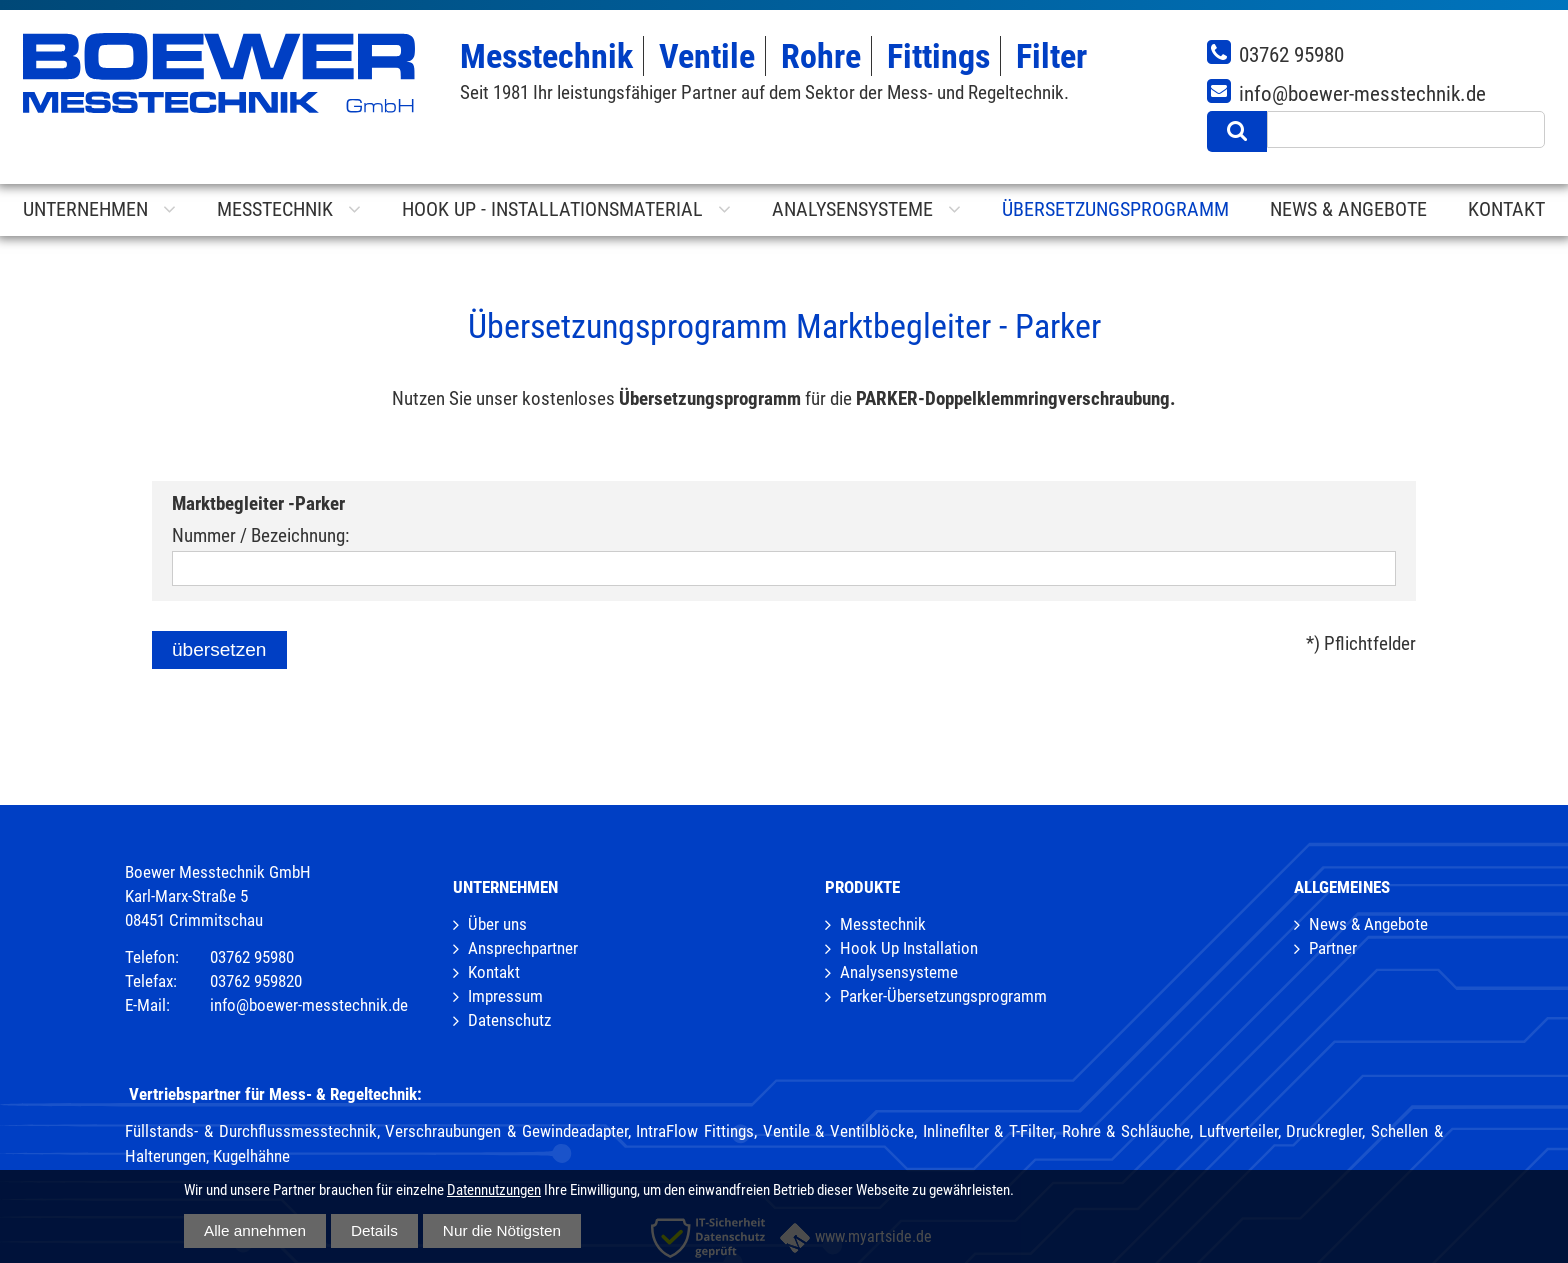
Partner (1333, 948)
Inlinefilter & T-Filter (988, 1131)
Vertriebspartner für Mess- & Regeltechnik (273, 1094)
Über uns (497, 924)
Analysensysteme (899, 972)
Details (374, 1230)
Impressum (505, 996)
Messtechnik (883, 924)
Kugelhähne (251, 1156)
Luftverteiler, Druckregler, (1282, 1131)
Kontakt (494, 972)
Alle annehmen (255, 1230)
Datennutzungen (494, 1190)
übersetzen (219, 649)
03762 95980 (1291, 54)
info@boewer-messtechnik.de (1362, 93)
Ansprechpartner (523, 948)
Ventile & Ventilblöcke (838, 1131)
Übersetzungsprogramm (1115, 209)
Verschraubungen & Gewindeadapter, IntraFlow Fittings (569, 1131)
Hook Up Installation (909, 948)
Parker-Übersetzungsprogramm (943, 996)
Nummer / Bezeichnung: (260, 535)
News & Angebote (1368, 924)
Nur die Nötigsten (502, 1230)
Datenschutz (509, 1020)
